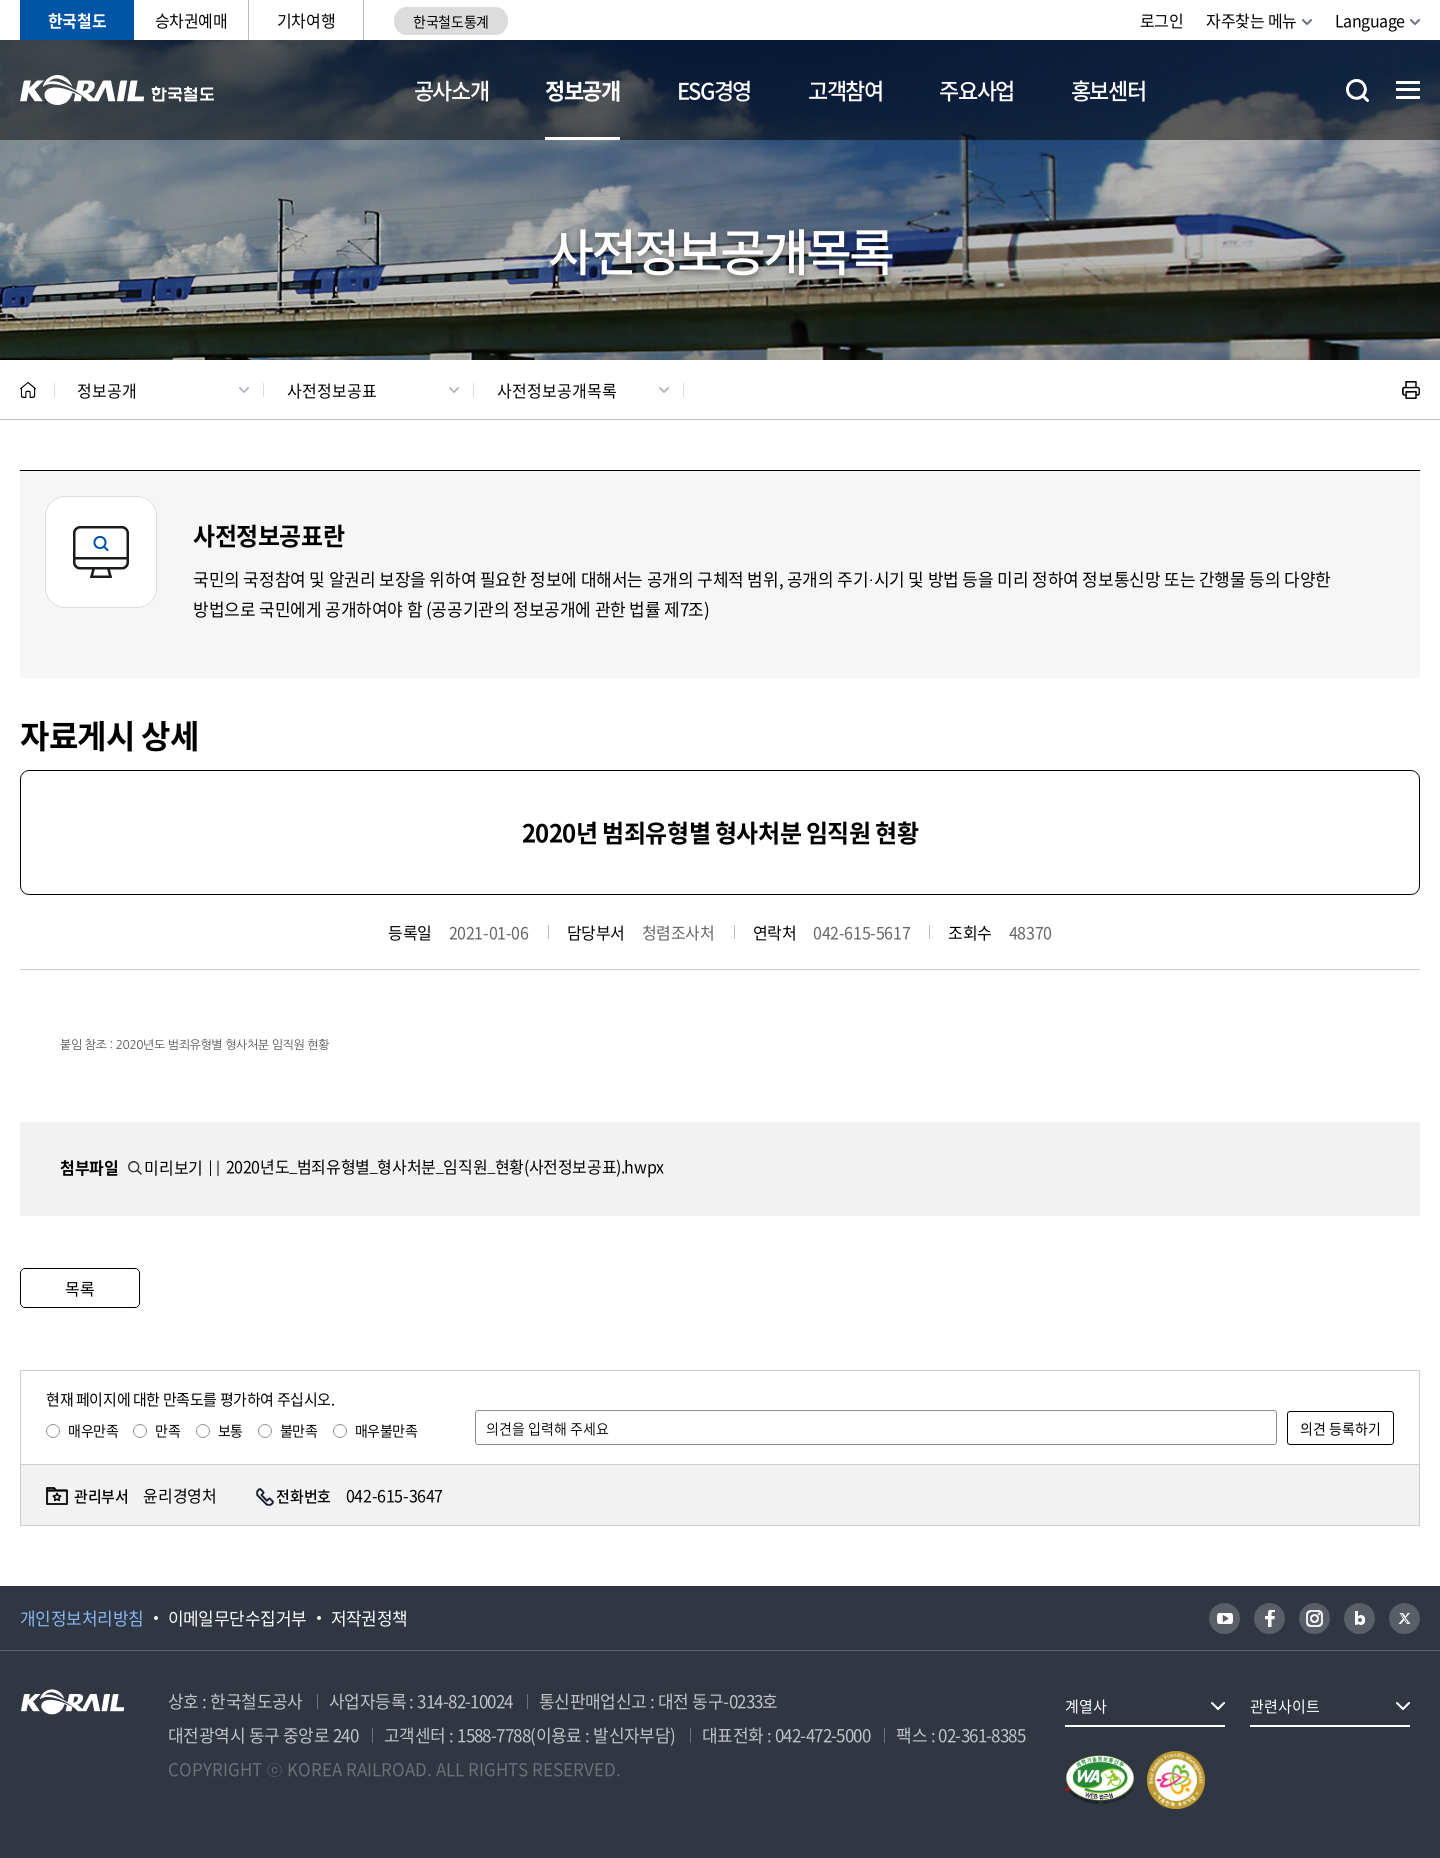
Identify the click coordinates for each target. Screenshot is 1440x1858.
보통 (230, 1430)
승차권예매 (191, 20)
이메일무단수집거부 (237, 1618)
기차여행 (306, 20)
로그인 (1162, 20)
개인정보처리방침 (82, 1618)
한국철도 (77, 20)
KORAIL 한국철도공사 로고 (117, 90)
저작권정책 (369, 1618)
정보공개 (582, 89)
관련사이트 (1285, 1706)
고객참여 (845, 89)
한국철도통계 (450, 21)
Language (1370, 20)
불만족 (299, 1430)
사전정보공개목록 (557, 390)
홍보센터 (1108, 89)
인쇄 (1411, 390)
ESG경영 (714, 89)
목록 (79, 1288)
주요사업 (976, 89)
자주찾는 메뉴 (1251, 20)
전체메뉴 (1408, 90)
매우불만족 (386, 1430)
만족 (167, 1430)
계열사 (1086, 1706)
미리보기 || (174, 1167)
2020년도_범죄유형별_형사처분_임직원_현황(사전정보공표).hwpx (445, 1166)
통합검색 (1357, 90)
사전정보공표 (332, 390)
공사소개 (451, 89)
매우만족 (93, 1430)
